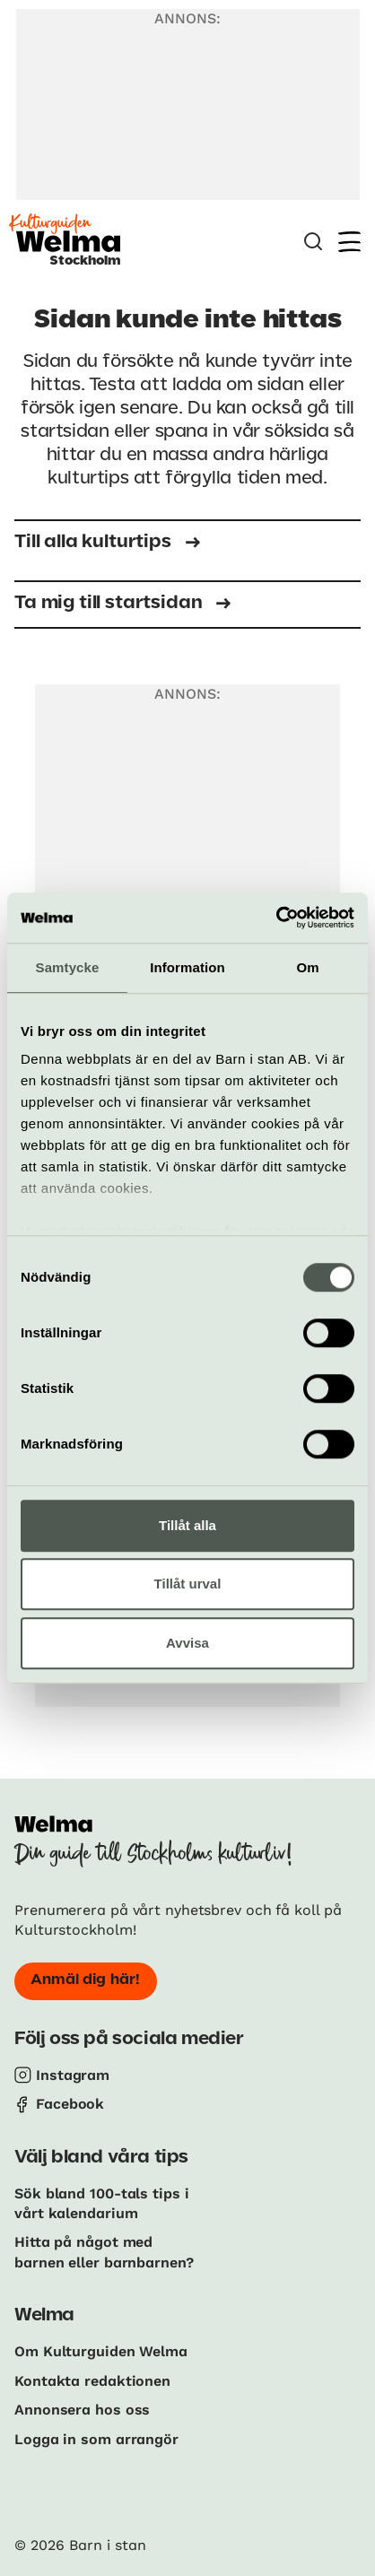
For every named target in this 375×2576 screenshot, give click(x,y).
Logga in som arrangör (96, 2439)
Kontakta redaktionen (92, 2380)
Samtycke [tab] (68, 967)
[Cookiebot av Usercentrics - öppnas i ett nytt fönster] (275, 917)
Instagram (72, 2075)
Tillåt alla (187, 1525)
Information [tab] (187, 967)
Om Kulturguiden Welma (101, 2351)
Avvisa (187, 1642)
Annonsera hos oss (82, 2409)
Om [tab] (307, 967)
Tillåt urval (188, 1583)
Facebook (70, 2103)
